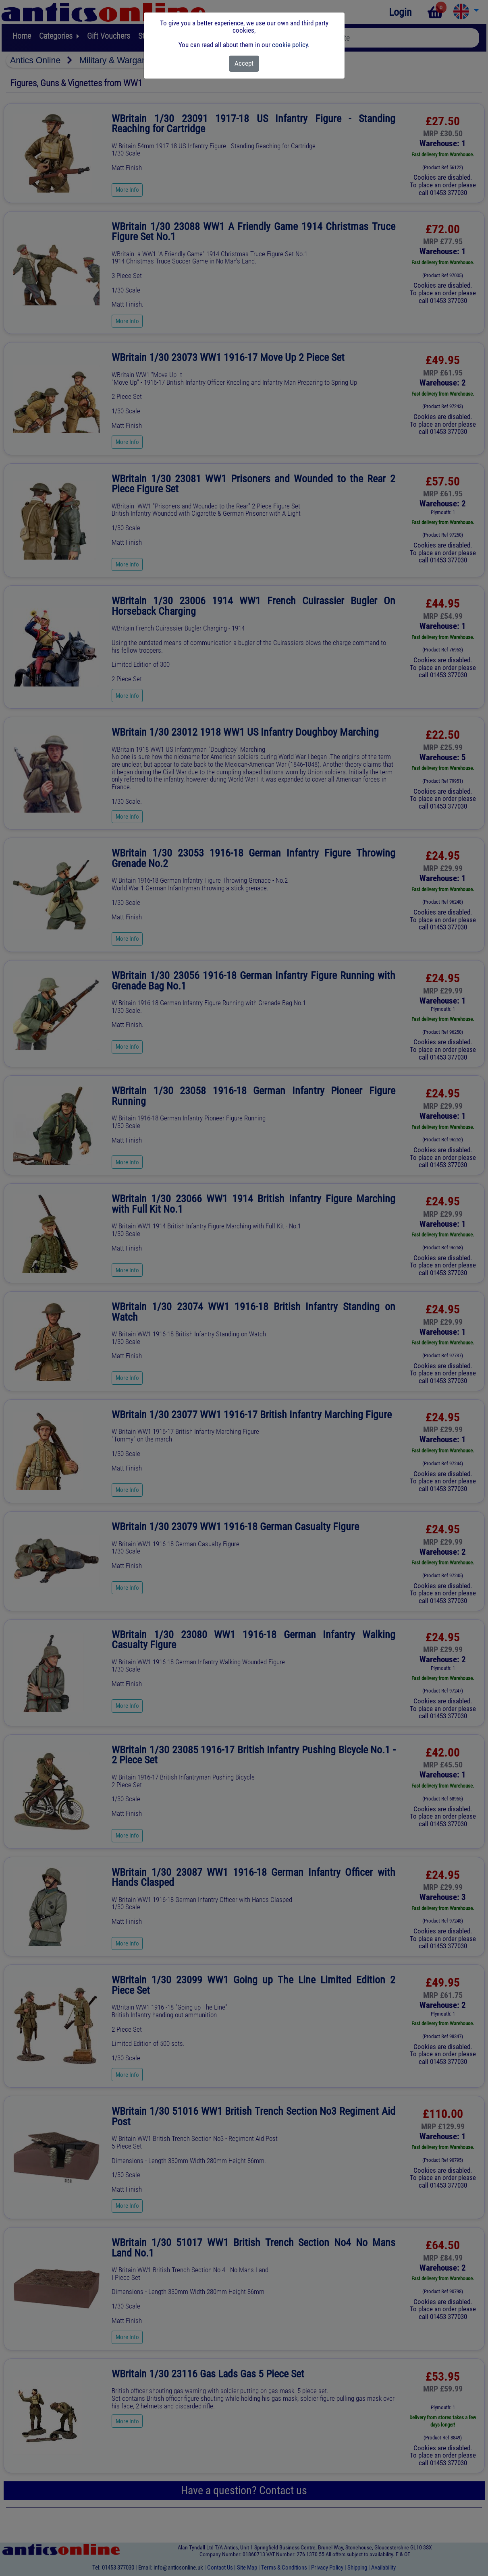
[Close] (244, 64)
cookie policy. (290, 45)
